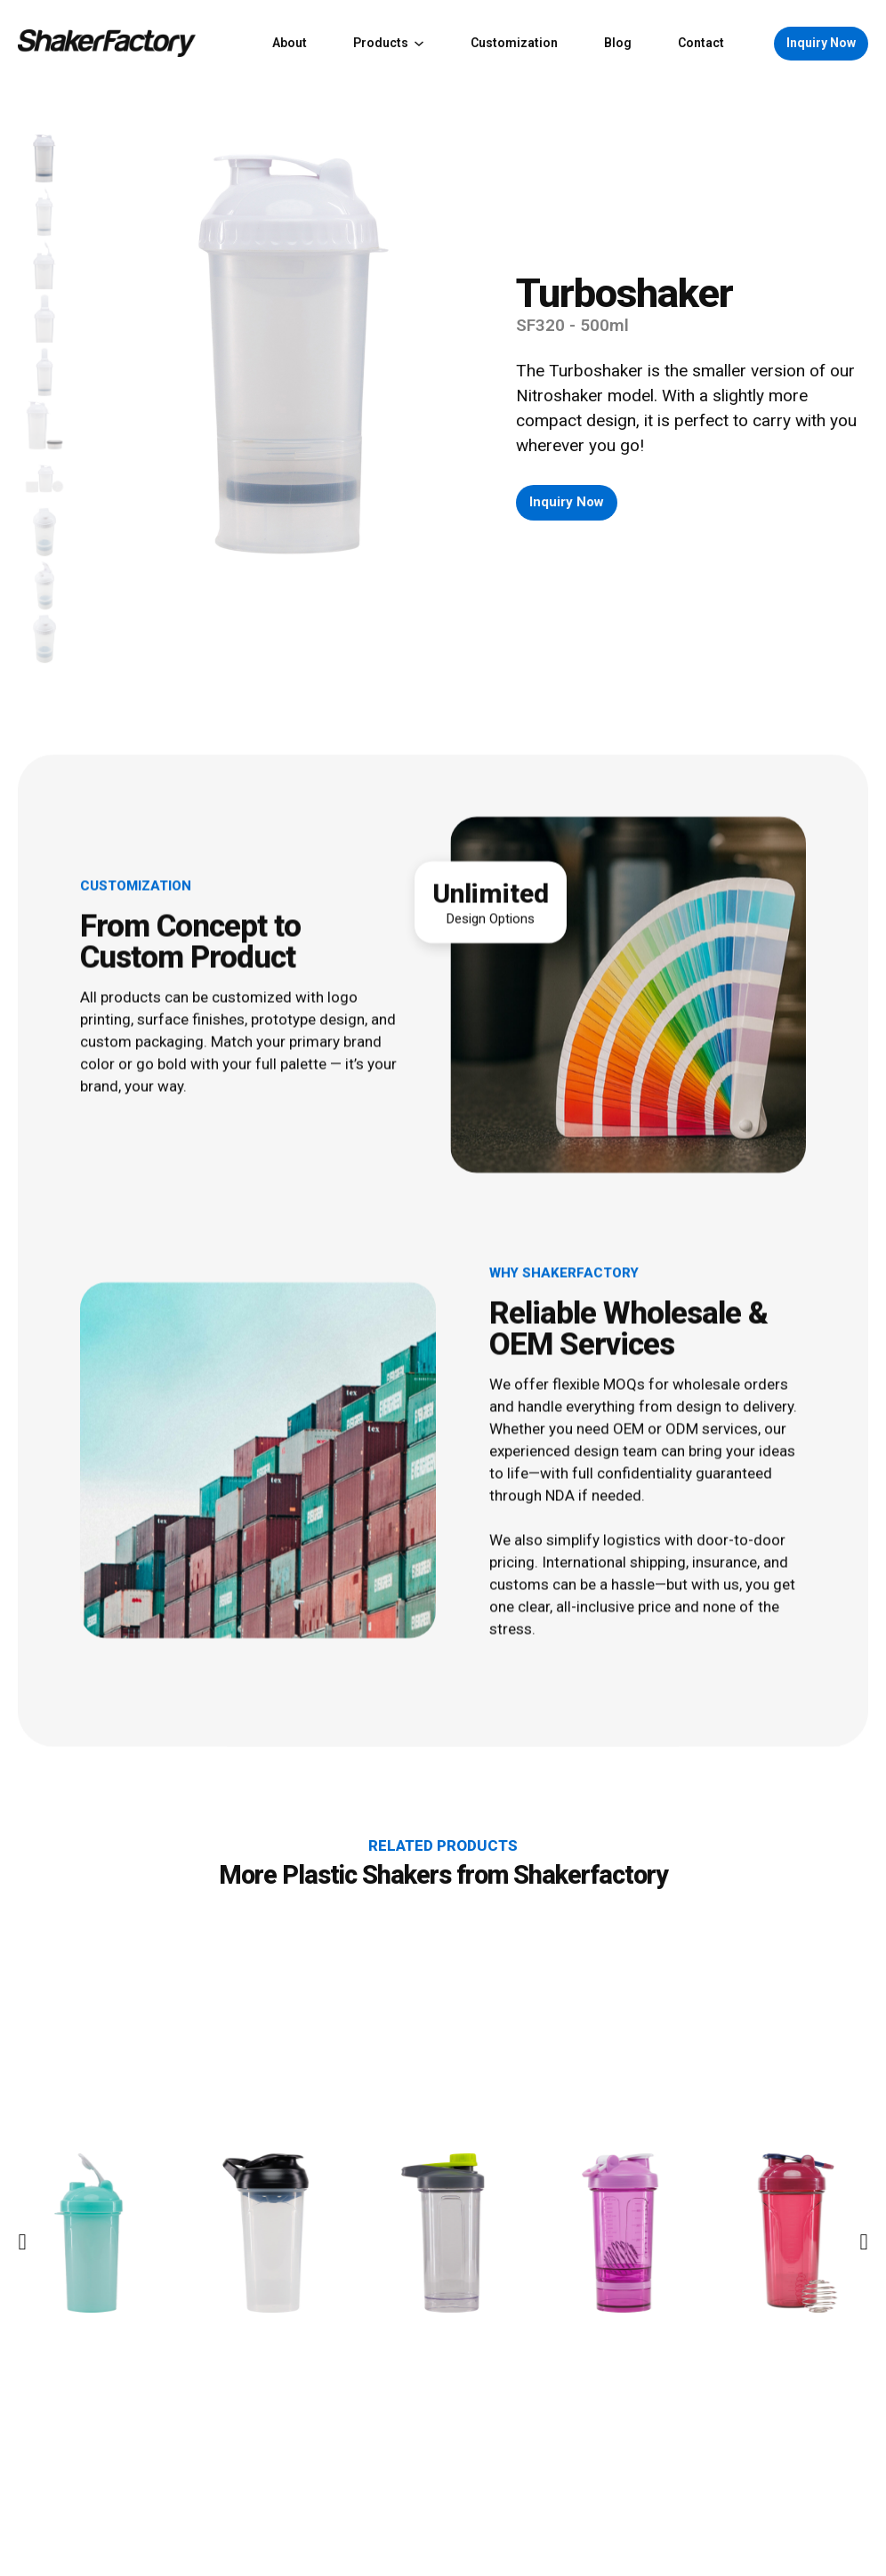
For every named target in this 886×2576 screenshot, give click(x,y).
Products (380, 43)
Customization (514, 43)
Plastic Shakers (366, 1996)
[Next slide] (864, 2363)
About (289, 43)
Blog (618, 43)
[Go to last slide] (22, 2363)
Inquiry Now (821, 43)
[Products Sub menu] (419, 43)
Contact (701, 43)
